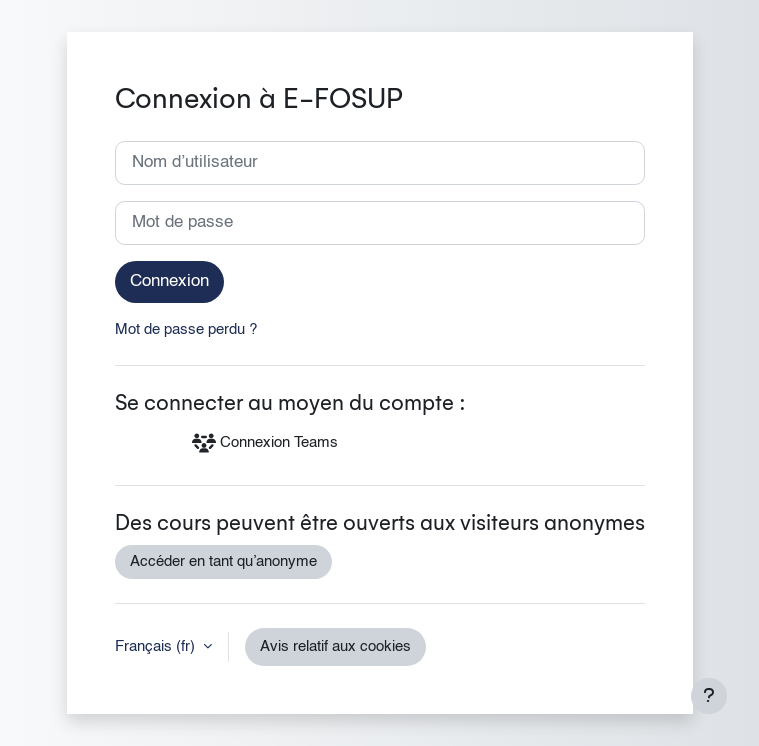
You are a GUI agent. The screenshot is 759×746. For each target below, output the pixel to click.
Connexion (169, 281)
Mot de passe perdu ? (186, 330)
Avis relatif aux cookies (335, 647)
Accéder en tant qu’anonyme (223, 562)
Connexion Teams (265, 443)
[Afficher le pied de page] (709, 696)
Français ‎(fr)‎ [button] (157, 647)
